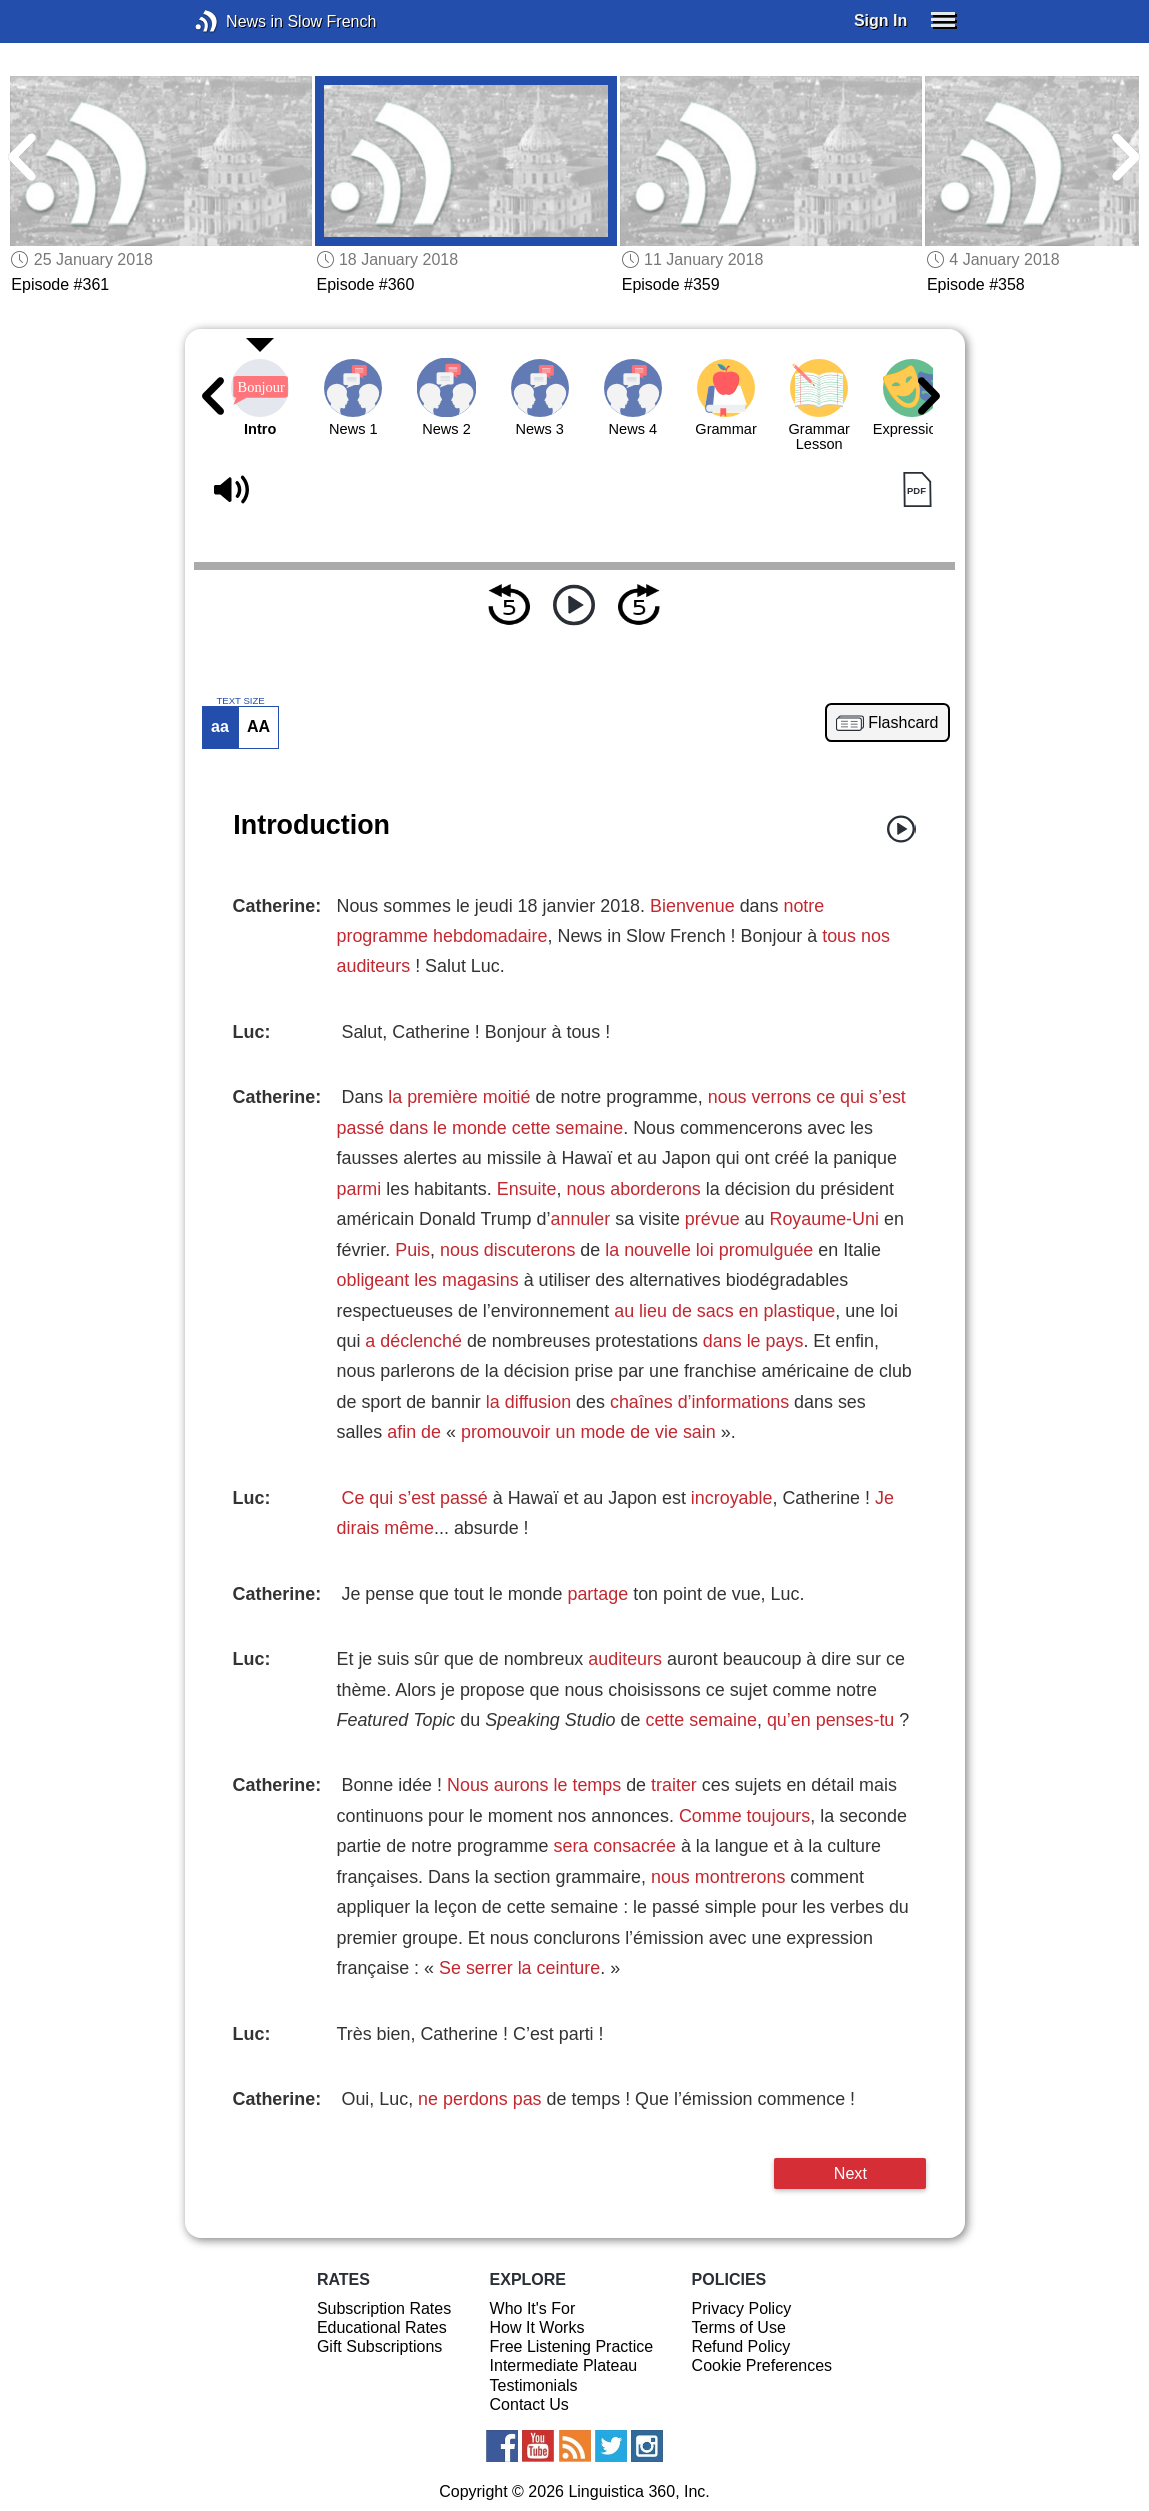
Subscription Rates (384, 2308)
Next (850, 2173)
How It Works (537, 2327)
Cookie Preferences (762, 2365)
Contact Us (529, 2404)
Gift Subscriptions (379, 2346)
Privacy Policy (742, 2308)
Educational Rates (382, 2327)
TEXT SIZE (240, 701)
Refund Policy (741, 2346)
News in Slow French (236, 21)
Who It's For (533, 2308)
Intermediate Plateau (564, 2365)
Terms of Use (739, 2327)
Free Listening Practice (572, 2346)
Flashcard (903, 723)
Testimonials (534, 2385)
